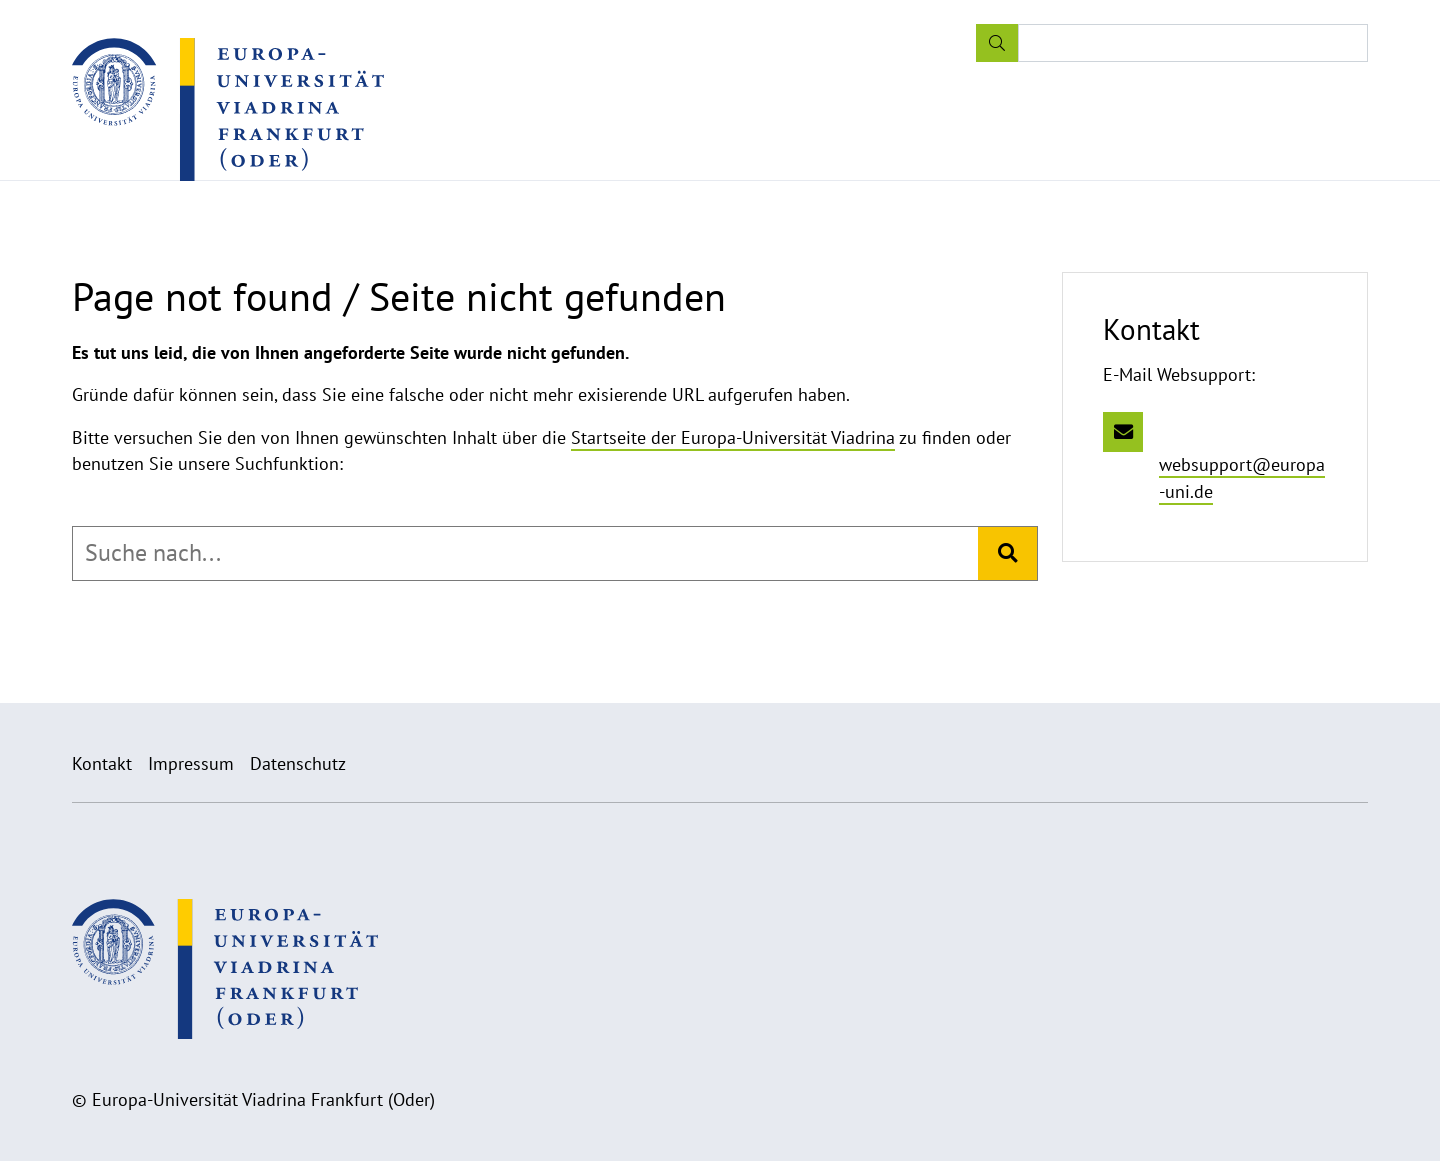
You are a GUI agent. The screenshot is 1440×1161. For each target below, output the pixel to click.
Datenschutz (298, 763)
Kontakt (102, 763)
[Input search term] (1193, 43)
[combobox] (525, 553)
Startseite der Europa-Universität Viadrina (733, 437)
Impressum (191, 763)
